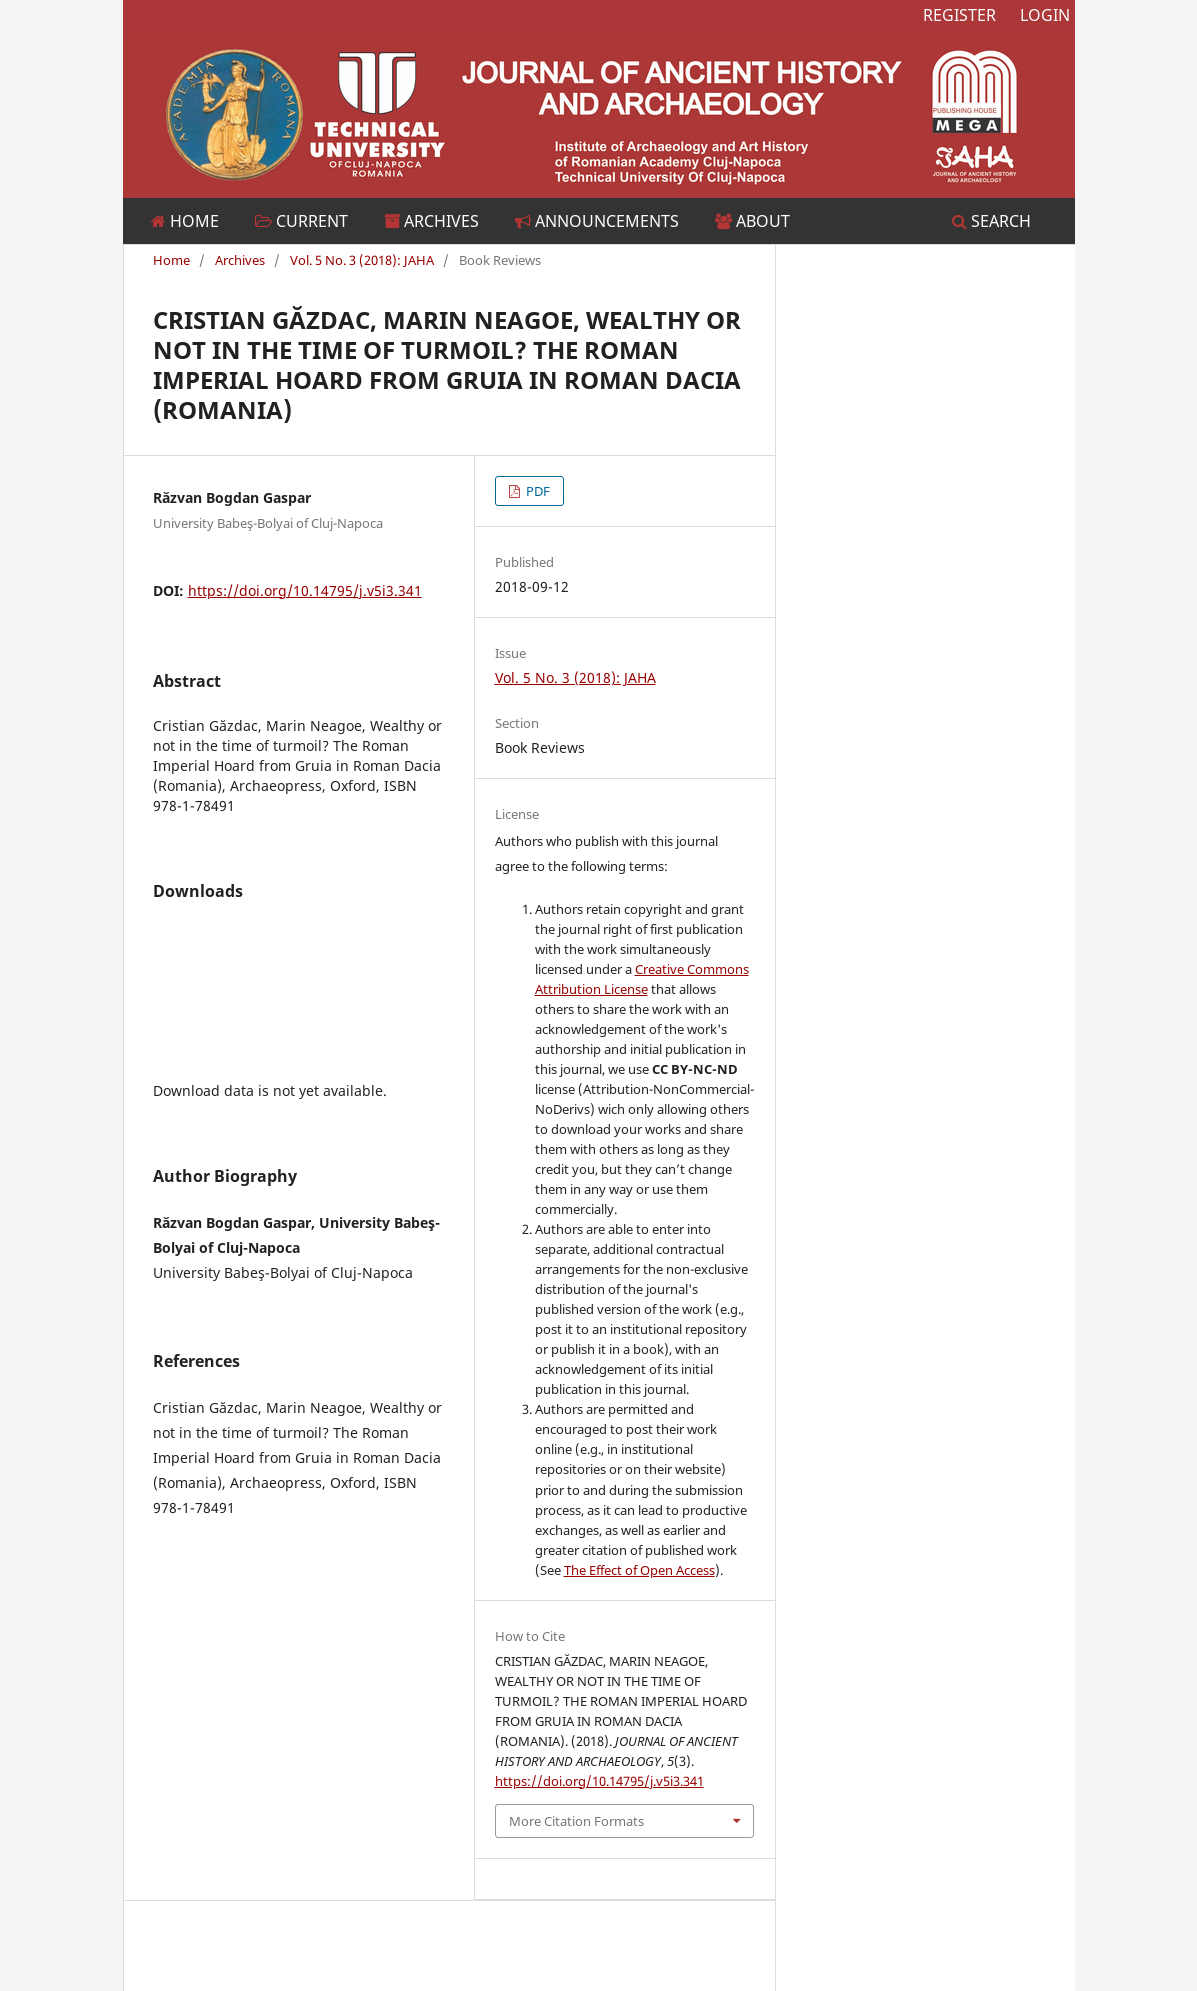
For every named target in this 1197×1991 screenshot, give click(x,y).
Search (991, 221)
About (752, 221)
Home (185, 221)
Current (301, 221)
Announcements (597, 221)
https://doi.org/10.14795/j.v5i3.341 (305, 590)
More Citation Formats (576, 1821)
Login (1045, 15)
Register (959, 15)
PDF (536, 491)
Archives (431, 221)
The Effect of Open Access (639, 1570)
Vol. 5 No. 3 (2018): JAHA (362, 260)
